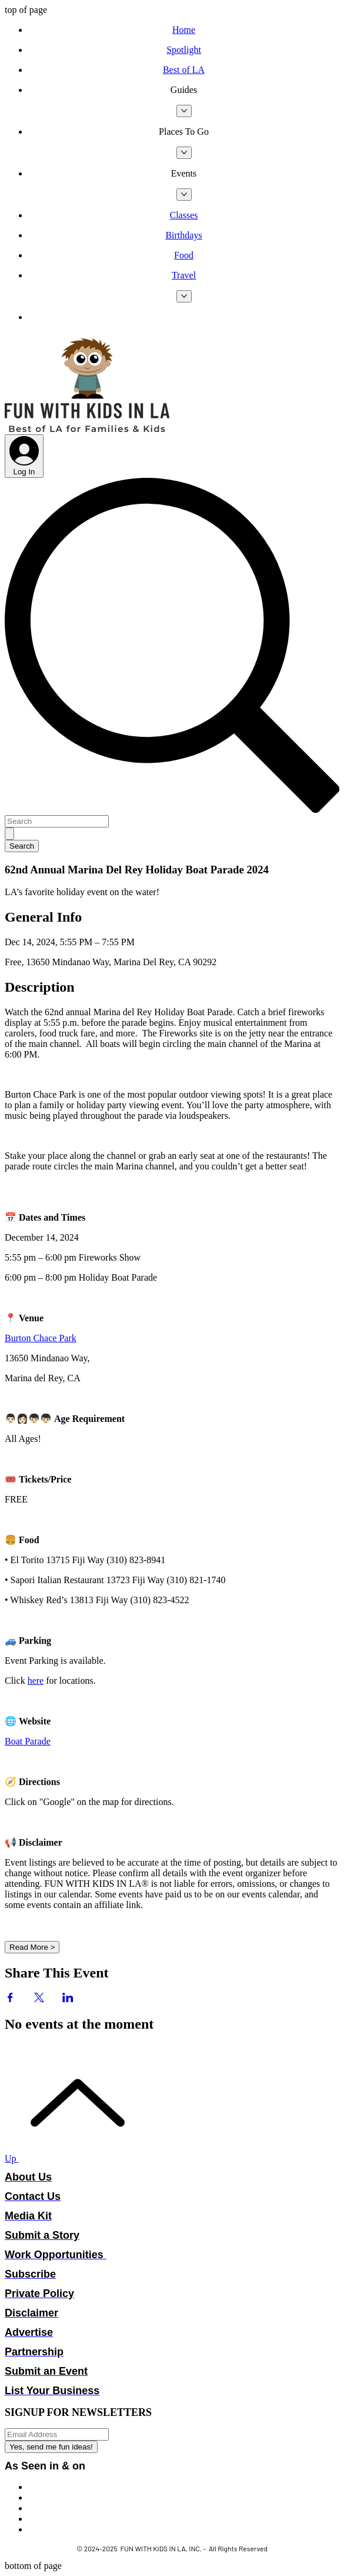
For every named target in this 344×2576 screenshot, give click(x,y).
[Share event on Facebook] (10, 1999)
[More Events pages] (184, 194)
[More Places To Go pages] (184, 153)
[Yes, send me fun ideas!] (51, 2447)
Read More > (32, 1947)
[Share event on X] (39, 1999)
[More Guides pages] (184, 111)
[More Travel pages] (184, 296)
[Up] (70, 2158)
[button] (183, 90)
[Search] (57, 821)
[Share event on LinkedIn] (68, 1999)
